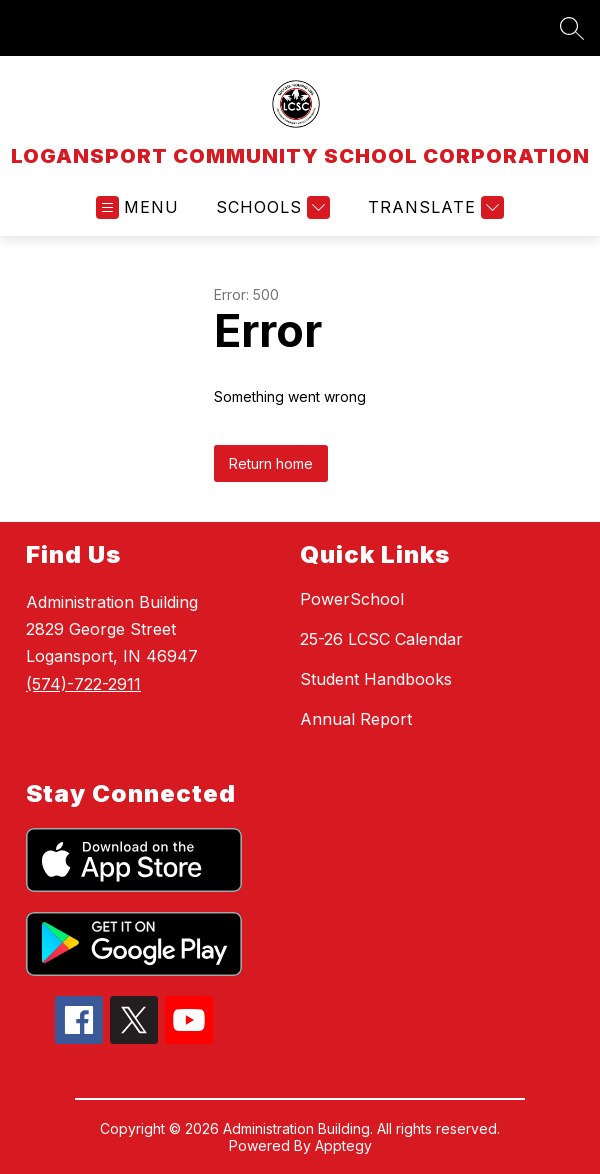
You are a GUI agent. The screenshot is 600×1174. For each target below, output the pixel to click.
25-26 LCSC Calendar (381, 639)
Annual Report (356, 719)
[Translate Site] (433, 207)
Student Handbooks (376, 679)
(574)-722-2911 (83, 684)
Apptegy (343, 1145)
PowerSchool (352, 599)
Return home (271, 463)
